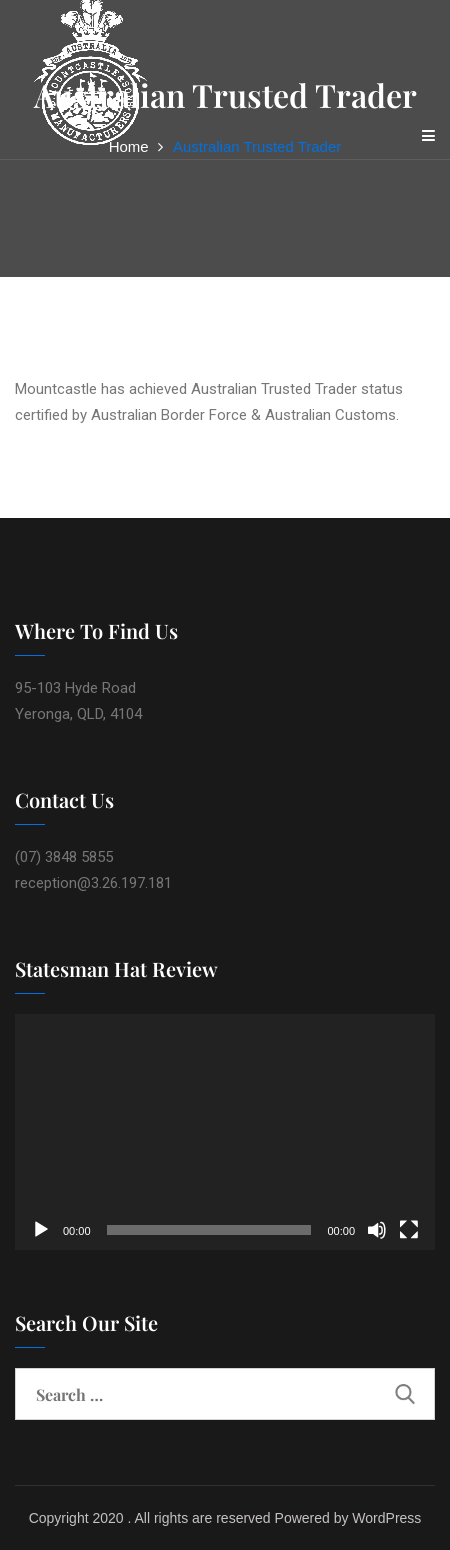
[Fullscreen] (409, 1230)
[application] (225, 1132)
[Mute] (377, 1230)
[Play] (41, 1230)
